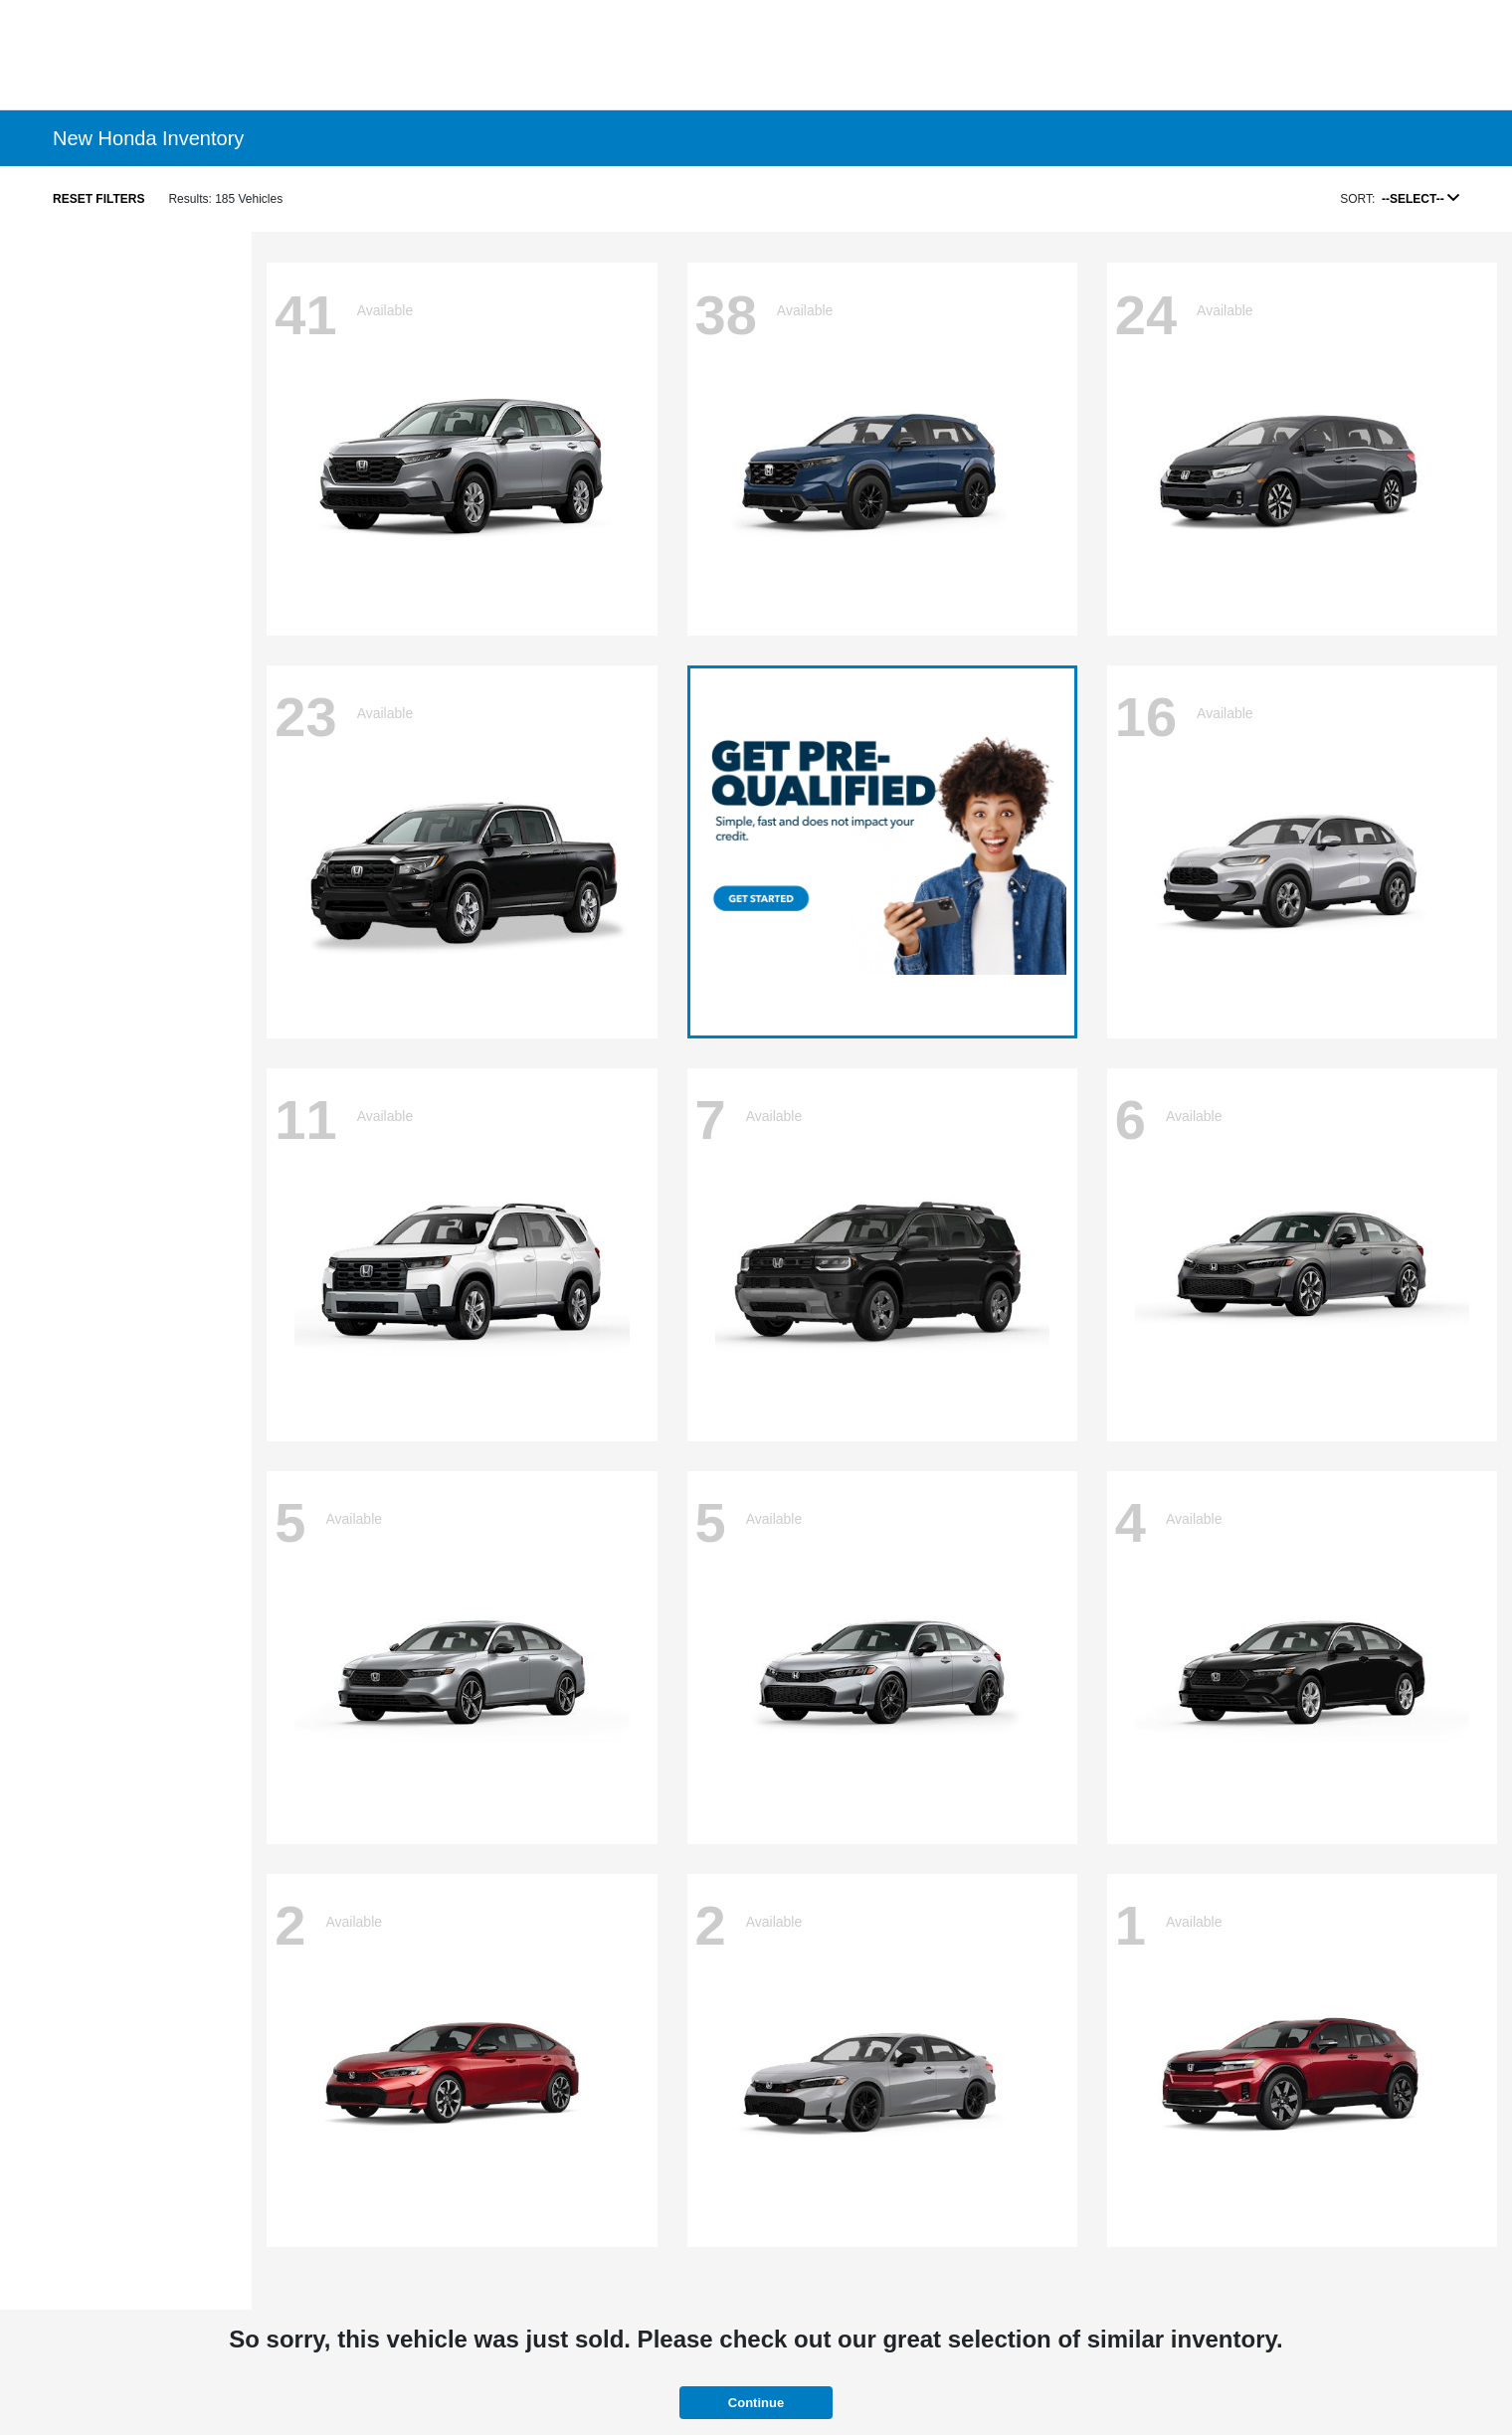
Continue (756, 2402)
